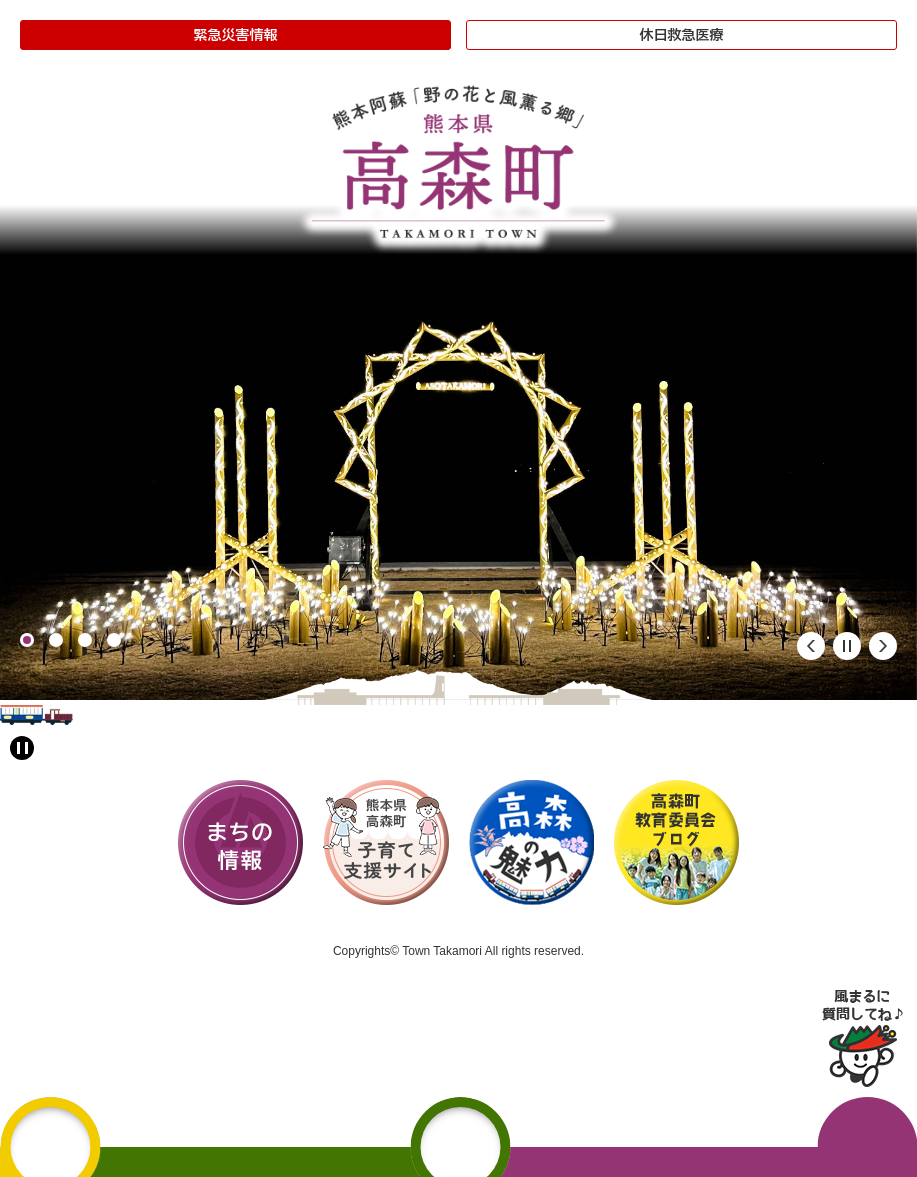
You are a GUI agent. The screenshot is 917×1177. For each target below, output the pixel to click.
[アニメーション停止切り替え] (22, 748)
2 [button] (56, 640)
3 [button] (85, 640)
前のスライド (811, 646)
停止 (847, 646)
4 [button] (114, 640)
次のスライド (883, 646)
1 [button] (27, 640)
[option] (458, 452)
